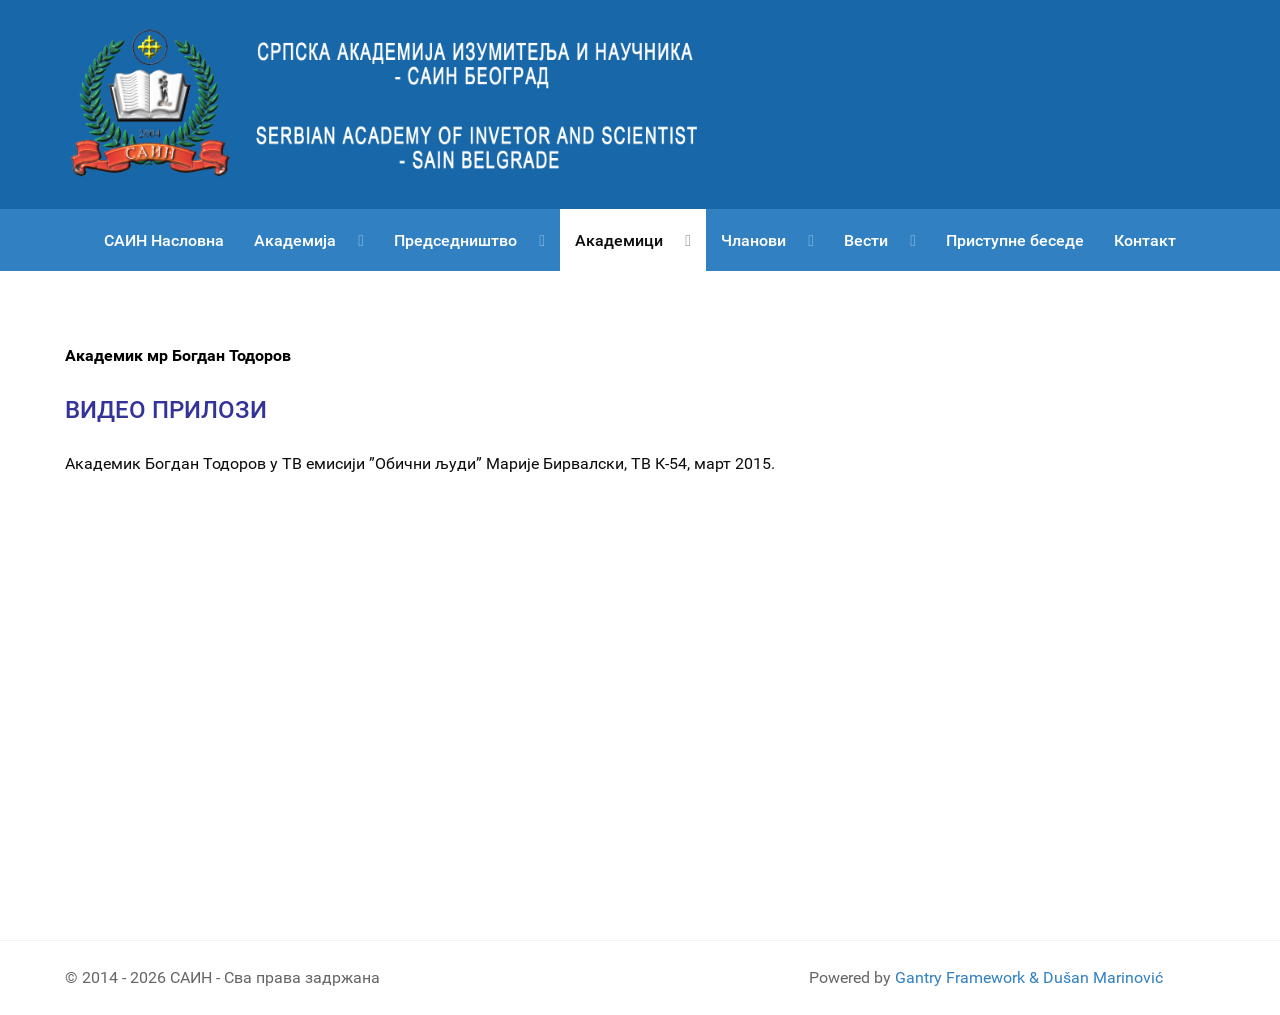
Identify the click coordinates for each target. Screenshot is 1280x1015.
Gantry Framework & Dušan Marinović (1029, 977)
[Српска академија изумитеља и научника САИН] (400, 103)
